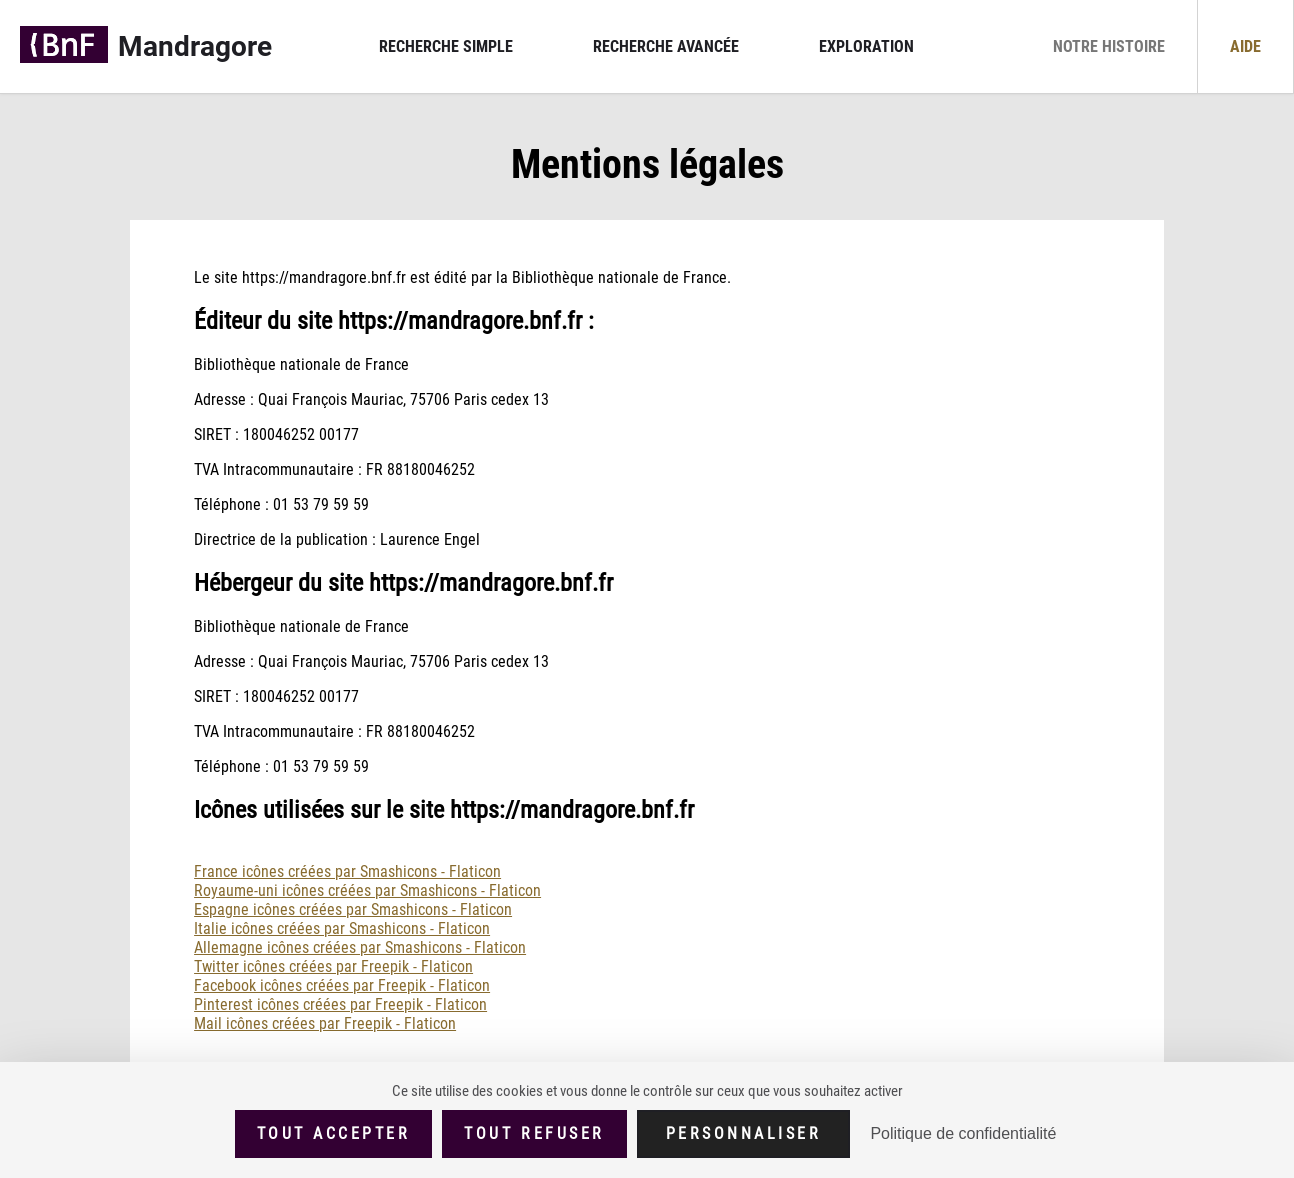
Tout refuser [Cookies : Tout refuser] (534, 1133)
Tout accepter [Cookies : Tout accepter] (334, 1133)
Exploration (866, 46)
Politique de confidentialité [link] (963, 1133)
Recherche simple (446, 46)
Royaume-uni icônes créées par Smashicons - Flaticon (367, 890)
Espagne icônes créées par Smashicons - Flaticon (353, 909)
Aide (1245, 46)
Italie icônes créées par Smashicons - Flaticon (342, 928)
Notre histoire (1109, 46)
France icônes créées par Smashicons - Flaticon (347, 871)
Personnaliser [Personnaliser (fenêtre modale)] (744, 1133)
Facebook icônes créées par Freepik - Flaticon (342, 985)
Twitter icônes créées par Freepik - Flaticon (333, 966)
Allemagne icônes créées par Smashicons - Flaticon (360, 947)
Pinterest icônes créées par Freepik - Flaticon (340, 1004)
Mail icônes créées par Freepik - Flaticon (325, 1023)
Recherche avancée (666, 46)
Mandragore (195, 46)
